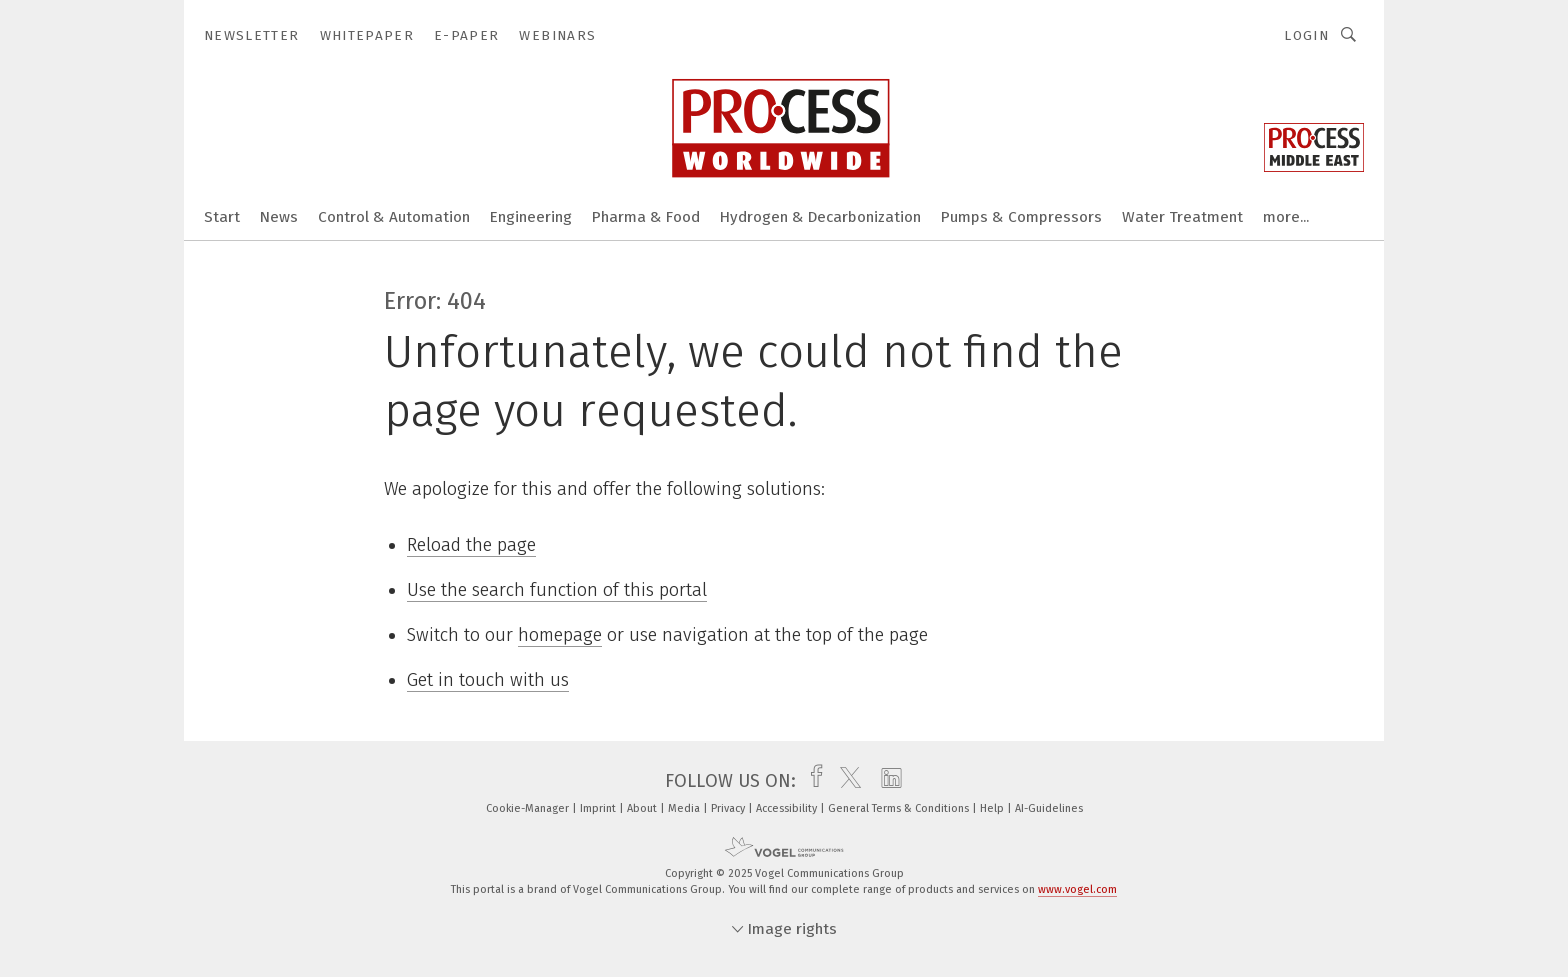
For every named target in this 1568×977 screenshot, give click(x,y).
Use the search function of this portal (557, 590)
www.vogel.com (1077, 889)
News (279, 217)
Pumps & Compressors (1021, 217)
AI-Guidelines (1049, 808)
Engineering (531, 217)
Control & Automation (394, 217)
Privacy (729, 808)
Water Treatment (1182, 217)
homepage (560, 635)
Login (1306, 35)
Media (685, 808)
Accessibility (788, 808)
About (643, 808)
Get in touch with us (488, 680)
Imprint (599, 808)
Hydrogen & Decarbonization (820, 217)
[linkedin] (886, 781)
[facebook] (811, 781)
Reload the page (471, 545)
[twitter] (845, 781)
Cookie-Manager (529, 808)
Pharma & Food (646, 217)
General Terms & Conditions (900, 808)
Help (993, 808)
